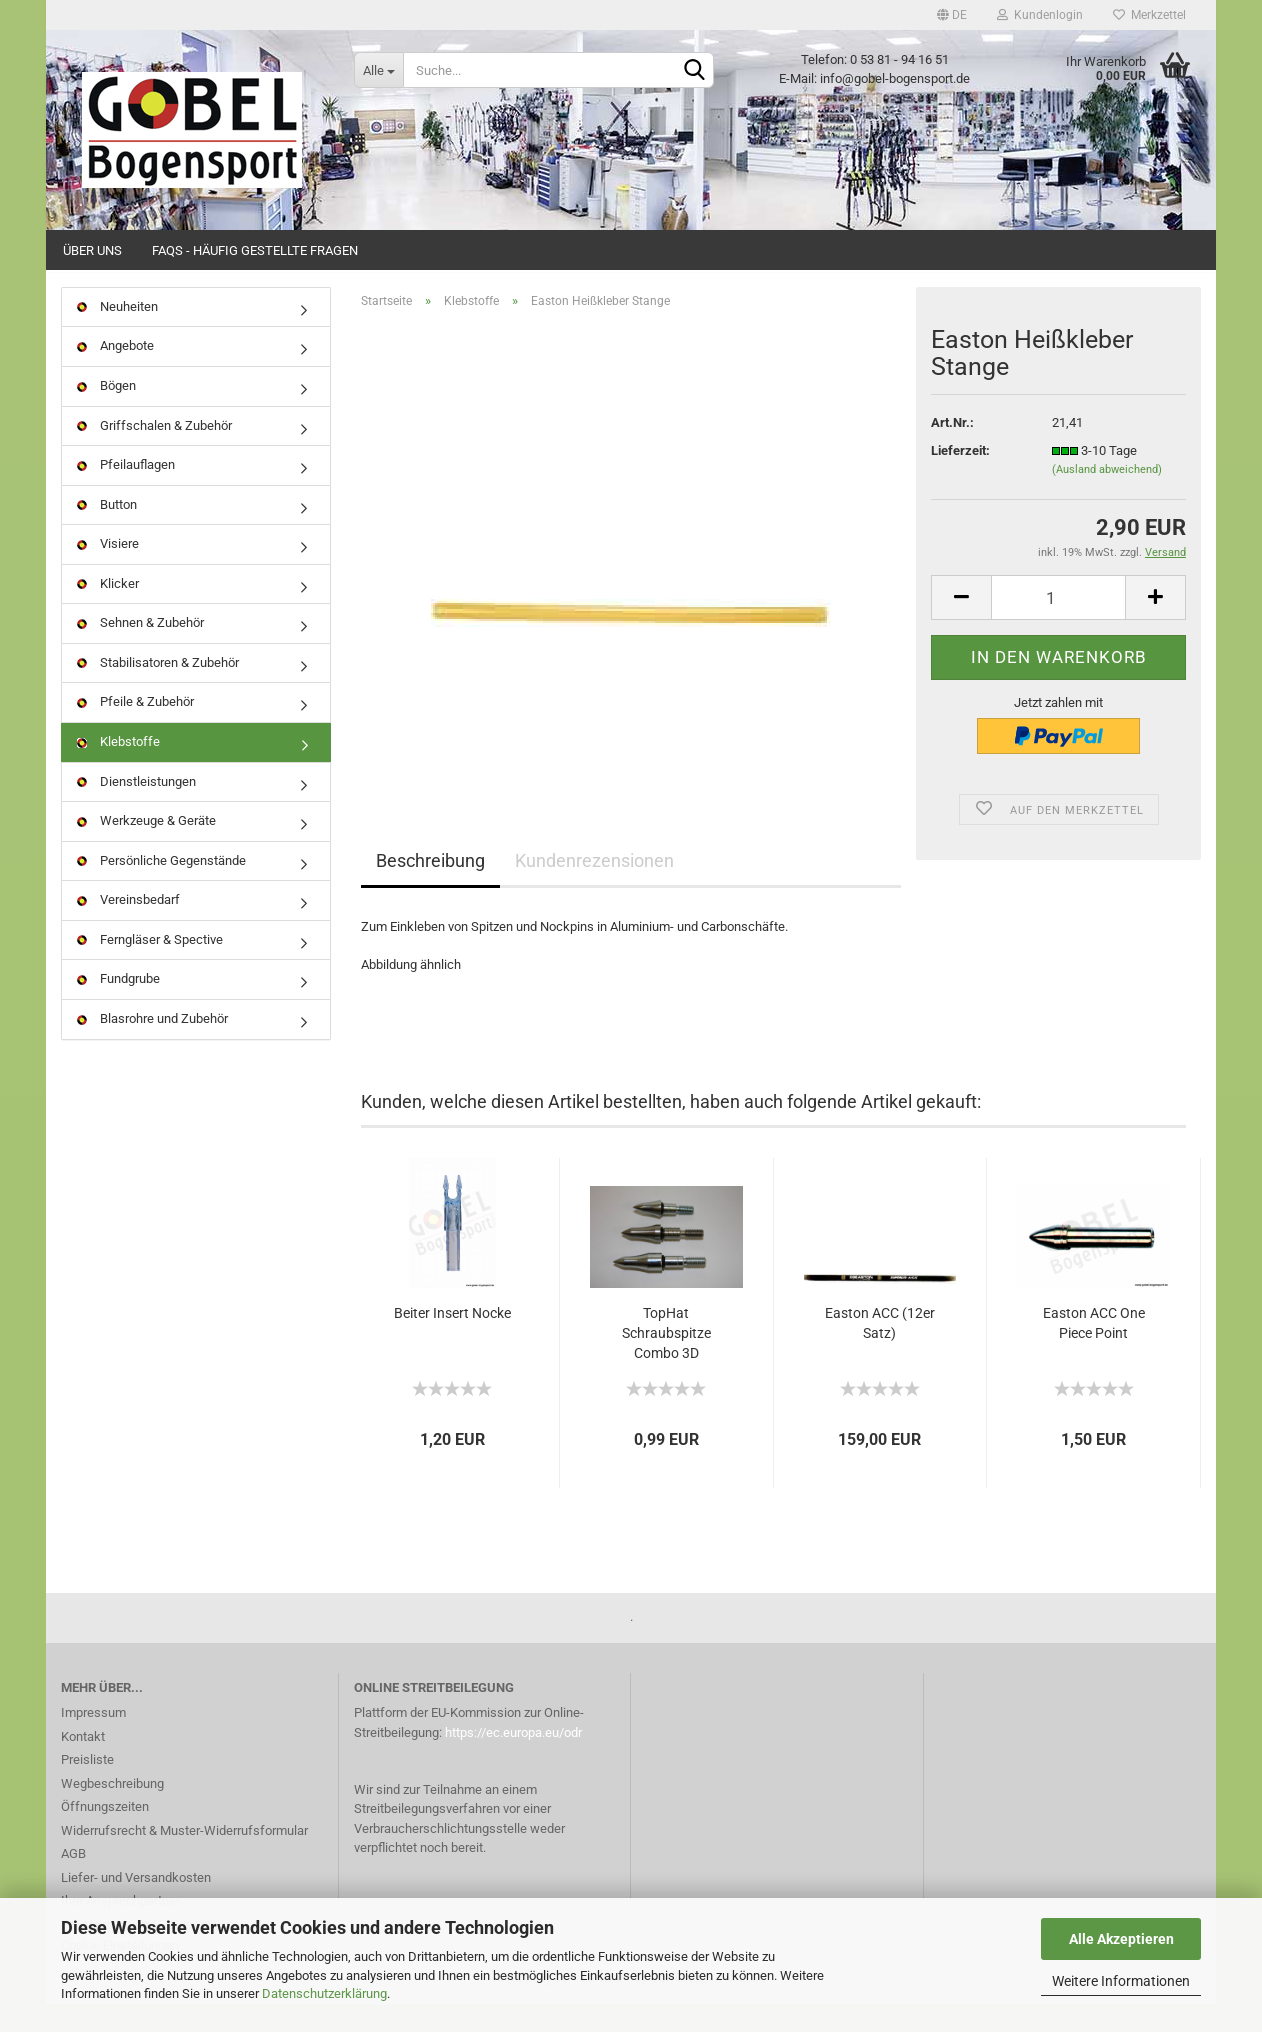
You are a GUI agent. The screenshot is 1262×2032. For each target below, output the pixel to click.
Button (107, 532)
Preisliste (87, 1787)
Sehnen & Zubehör (140, 651)
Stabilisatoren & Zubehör (158, 690)
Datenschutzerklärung (324, 1993)
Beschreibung (430, 889)
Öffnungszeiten (105, 1834)
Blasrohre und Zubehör (152, 1046)
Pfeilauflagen (126, 492)
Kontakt (83, 1764)
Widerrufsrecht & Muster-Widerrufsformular (184, 1858)
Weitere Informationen (1121, 1981)
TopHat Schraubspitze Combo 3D (666, 1361)
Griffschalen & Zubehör (154, 453)
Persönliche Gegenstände (161, 888)
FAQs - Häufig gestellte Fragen (255, 250)
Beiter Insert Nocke (452, 1341)
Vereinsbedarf (128, 927)
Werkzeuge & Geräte (146, 848)
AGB (73, 1881)
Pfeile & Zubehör (135, 730)
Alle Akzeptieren (1121, 1939)
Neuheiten (117, 334)
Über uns (92, 250)
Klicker (108, 611)
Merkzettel (1149, 15)
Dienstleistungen (136, 809)
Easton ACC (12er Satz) (880, 1351)
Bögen (106, 413)
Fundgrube (118, 1007)
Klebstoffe (118, 769)
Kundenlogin (1040, 15)
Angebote (115, 374)
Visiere (108, 571)
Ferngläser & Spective (150, 967)
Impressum (93, 1740)
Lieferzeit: (960, 478)
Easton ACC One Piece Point (1094, 1351)
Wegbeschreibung (112, 1811)
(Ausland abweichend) (1107, 498)
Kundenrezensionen (594, 889)
